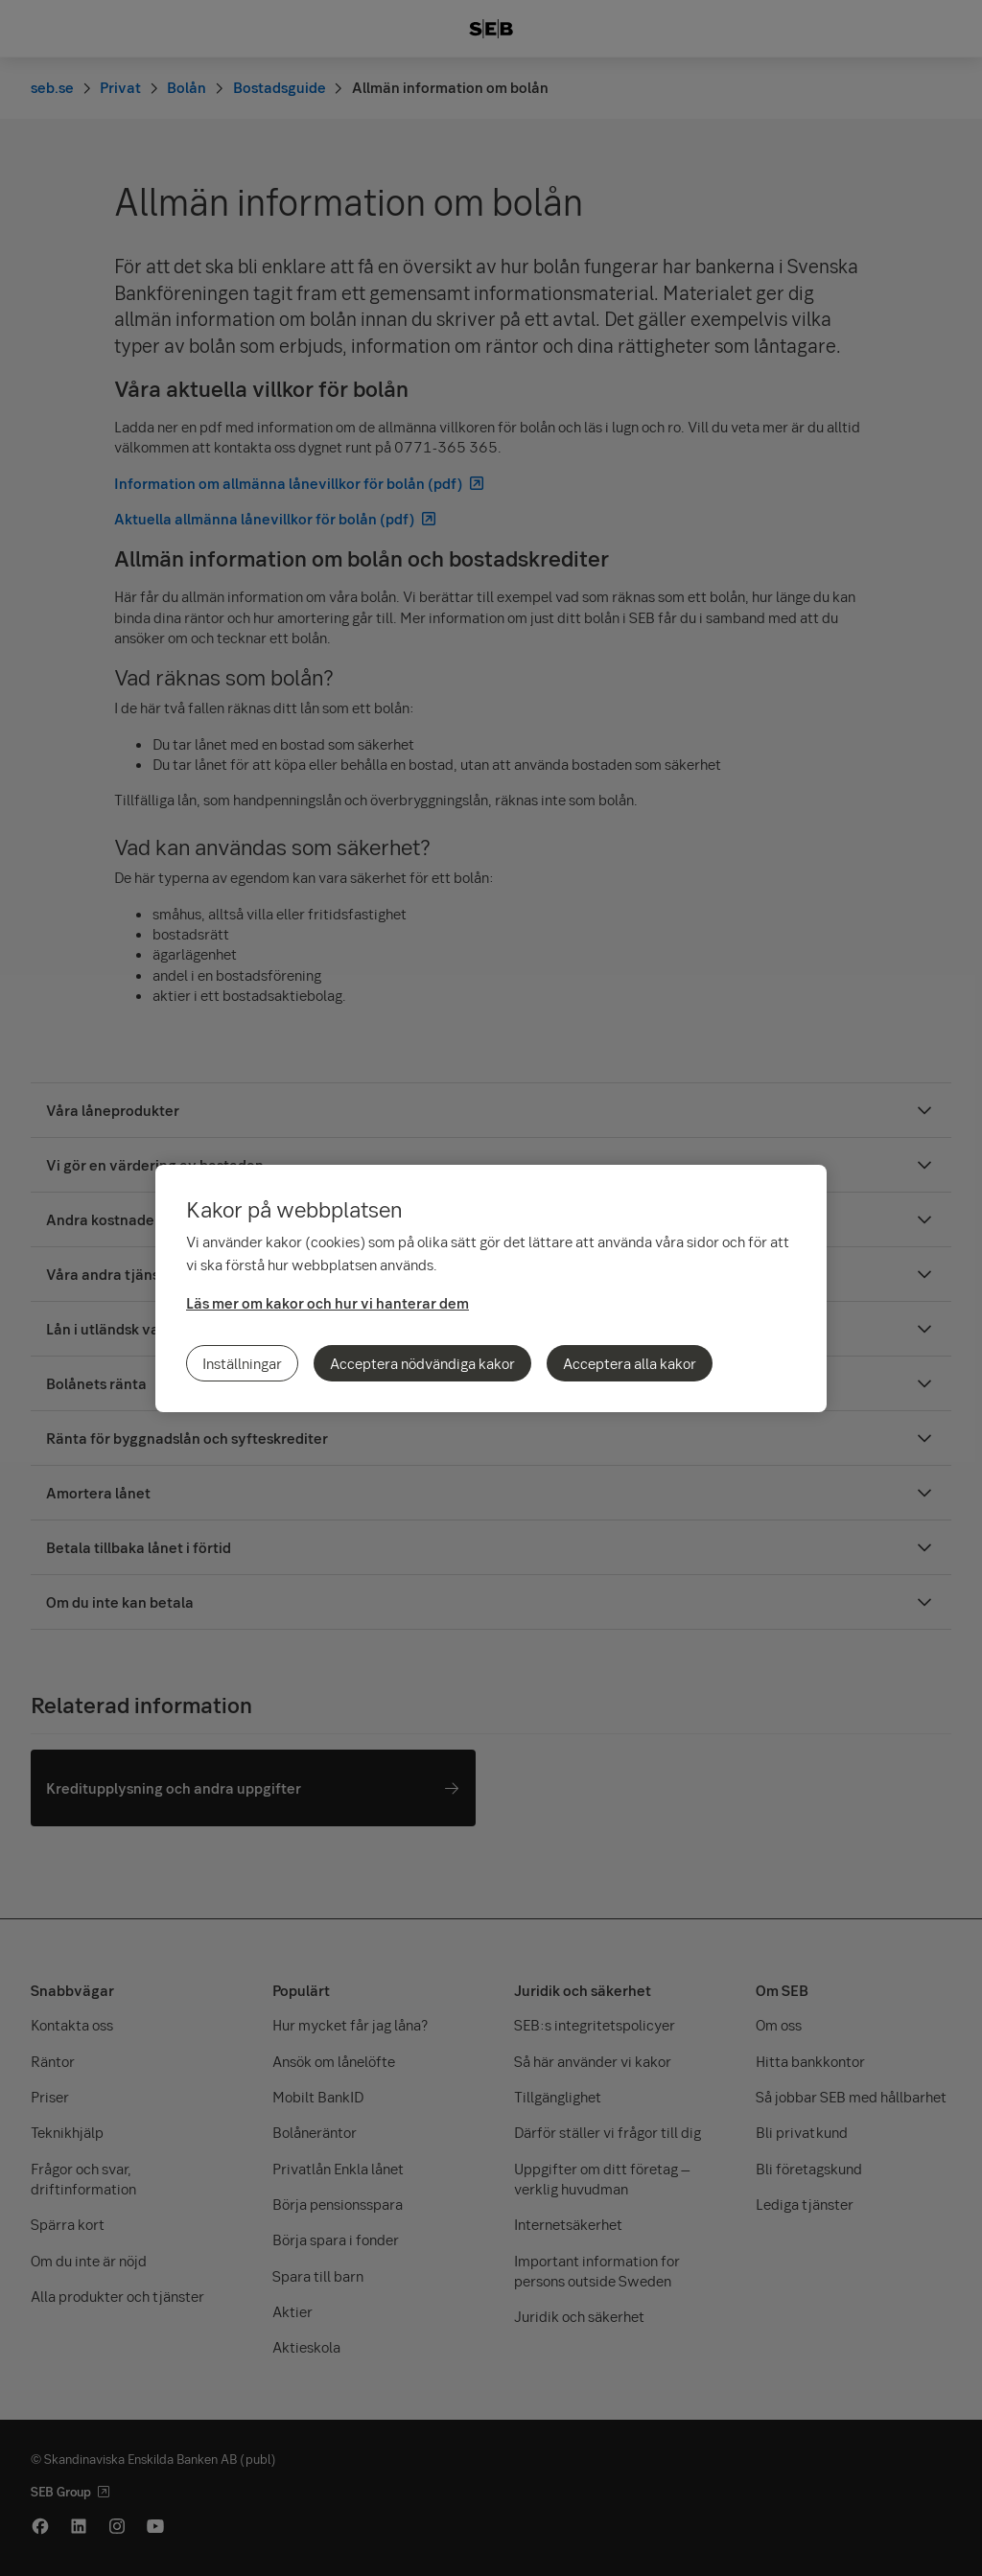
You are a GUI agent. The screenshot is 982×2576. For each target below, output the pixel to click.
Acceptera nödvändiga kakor (422, 1363)
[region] (491, 1288)
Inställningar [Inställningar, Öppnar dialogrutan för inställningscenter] (242, 1363)
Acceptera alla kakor (629, 1363)
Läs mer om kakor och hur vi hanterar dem (327, 1302)
